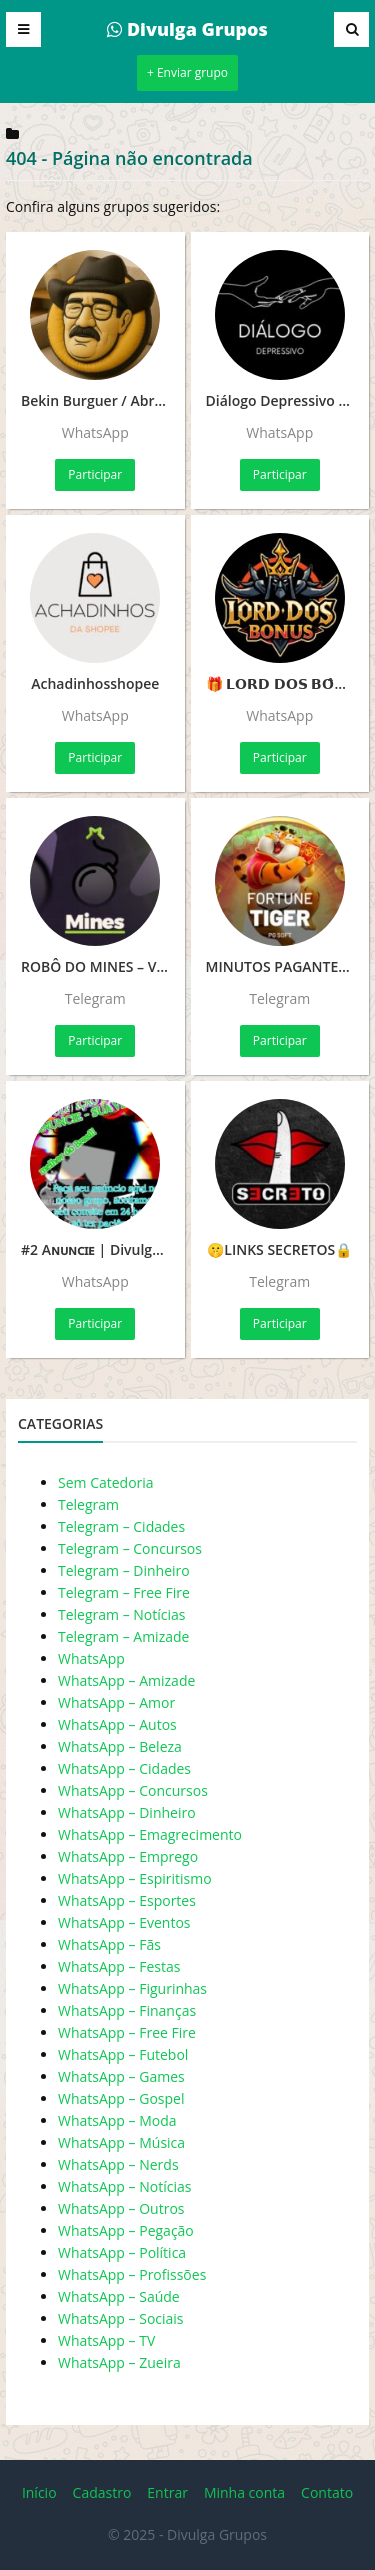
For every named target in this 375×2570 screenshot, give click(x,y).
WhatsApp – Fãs (109, 1944)
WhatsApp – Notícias (124, 2186)
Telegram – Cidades (121, 1526)
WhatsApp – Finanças (127, 2010)
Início (39, 2492)
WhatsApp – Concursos (133, 1790)
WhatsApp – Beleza (120, 1746)
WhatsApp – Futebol (123, 2054)
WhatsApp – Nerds (118, 2164)
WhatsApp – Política (122, 2252)
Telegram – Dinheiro (124, 1570)
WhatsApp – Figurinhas (132, 1988)
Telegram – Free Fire (124, 1592)
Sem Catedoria (106, 1482)
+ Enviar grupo (187, 72)
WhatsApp (91, 1658)
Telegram (88, 1504)
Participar (95, 474)
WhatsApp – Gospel (121, 2098)
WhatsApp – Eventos (124, 1922)
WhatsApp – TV (106, 2340)
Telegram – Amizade (123, 1636)
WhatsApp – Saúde (119, 2296)
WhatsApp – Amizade (126, 1680)
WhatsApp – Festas (119, 1966)
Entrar (167, 2492)
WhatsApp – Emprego (128, 1856)
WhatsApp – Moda (117, 2120)
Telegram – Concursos (130, 1548)
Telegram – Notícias (121, 1614)
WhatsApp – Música (121, 2142)
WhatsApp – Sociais (121, 2318)
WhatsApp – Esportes (127, 1900)
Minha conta (244, 2492)
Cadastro (102, 2492)
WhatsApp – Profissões (132, 2274)
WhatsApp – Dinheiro (127, 1812)
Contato (327, 2492)
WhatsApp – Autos (117, 1724)
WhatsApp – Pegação (126, 2230)
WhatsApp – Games (121, 2076)
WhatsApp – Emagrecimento (150, 1834)
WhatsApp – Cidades (124, 1768)
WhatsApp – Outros (121, 2208)
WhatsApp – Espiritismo (135, 1878)
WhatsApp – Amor (116, 1702)
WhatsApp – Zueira (119, 2362)
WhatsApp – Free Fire (127, 2032)
